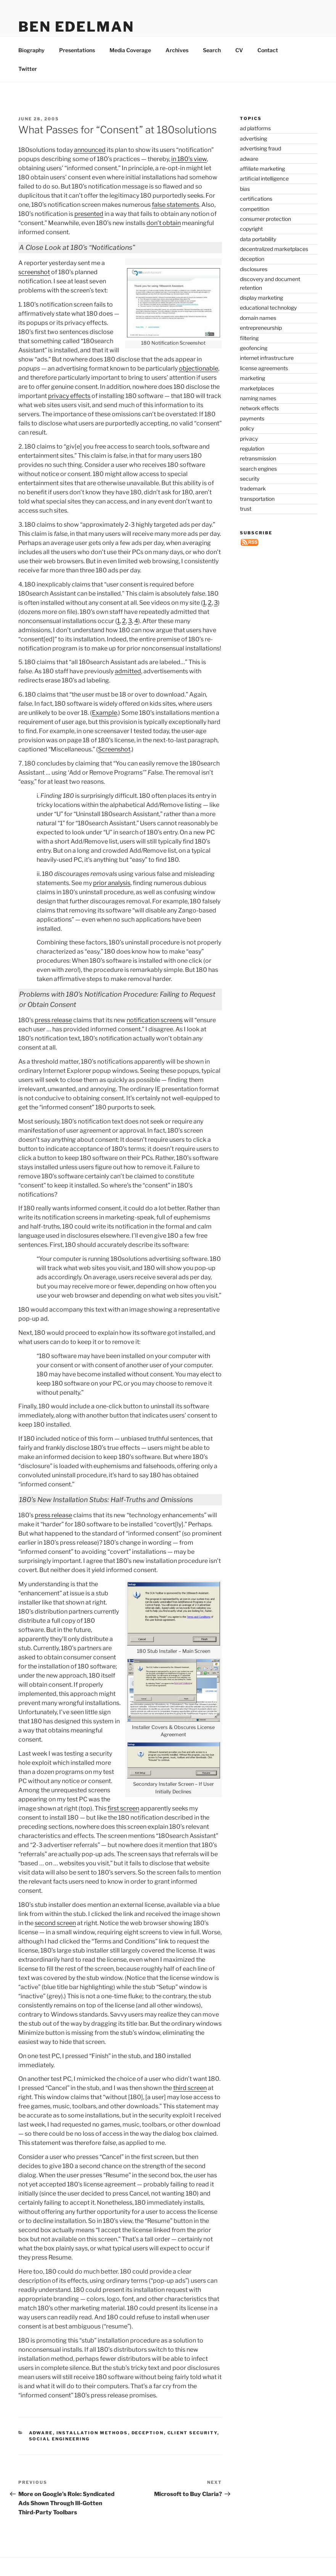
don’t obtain (163, 240)
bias (245, 206)
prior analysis (111, 900)
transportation (257, 516)
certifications (256, 216)
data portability (258, 256)
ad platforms (255, 145)
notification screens (155, 1037)
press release (53, 1037)
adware (41, 2450)
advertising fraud (260, 166)
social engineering (59, 2456)
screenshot (34, 289)
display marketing (261, 315)
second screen (55, 1940)
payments (252, 436)
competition (254, 226)
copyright (251, 246)
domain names (258, 335)
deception (148, 2450)
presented (88, 231)
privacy (249, 456)
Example (104, 730)
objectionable (198, 386)
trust (245, 526)
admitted (128, 688)
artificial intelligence (264, 196)
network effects (259, 425)
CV (239, 67)
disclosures (253, 286)
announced (90, 167)
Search (212, 67)
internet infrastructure (267, 375)
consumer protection (265, 236)
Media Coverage (130, 67)
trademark (253, 506)
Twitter (27, 86)
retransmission (258, 476)
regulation (252, 466)
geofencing (253, 365)
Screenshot (114, 766)
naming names (258, 415)
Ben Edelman (76, 26)
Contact (267, 67)
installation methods (92, 2450)
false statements (175, 222)
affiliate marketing (262, 186)
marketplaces (257, 406)
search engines (258, 486)
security (249, 496)
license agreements (264, 385)
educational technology (268, 325)
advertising (253, 156)
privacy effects (69, 413)
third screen (190, 2105)
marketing (252, 395)
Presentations (77, 67)
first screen (123, 1826)
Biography (31, 67)
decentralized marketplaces (274, 266)
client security (192, 2450)
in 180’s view (189, 176)
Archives (177, 67)
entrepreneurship (261, 345)
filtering (249, 355)
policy (247, 446)
